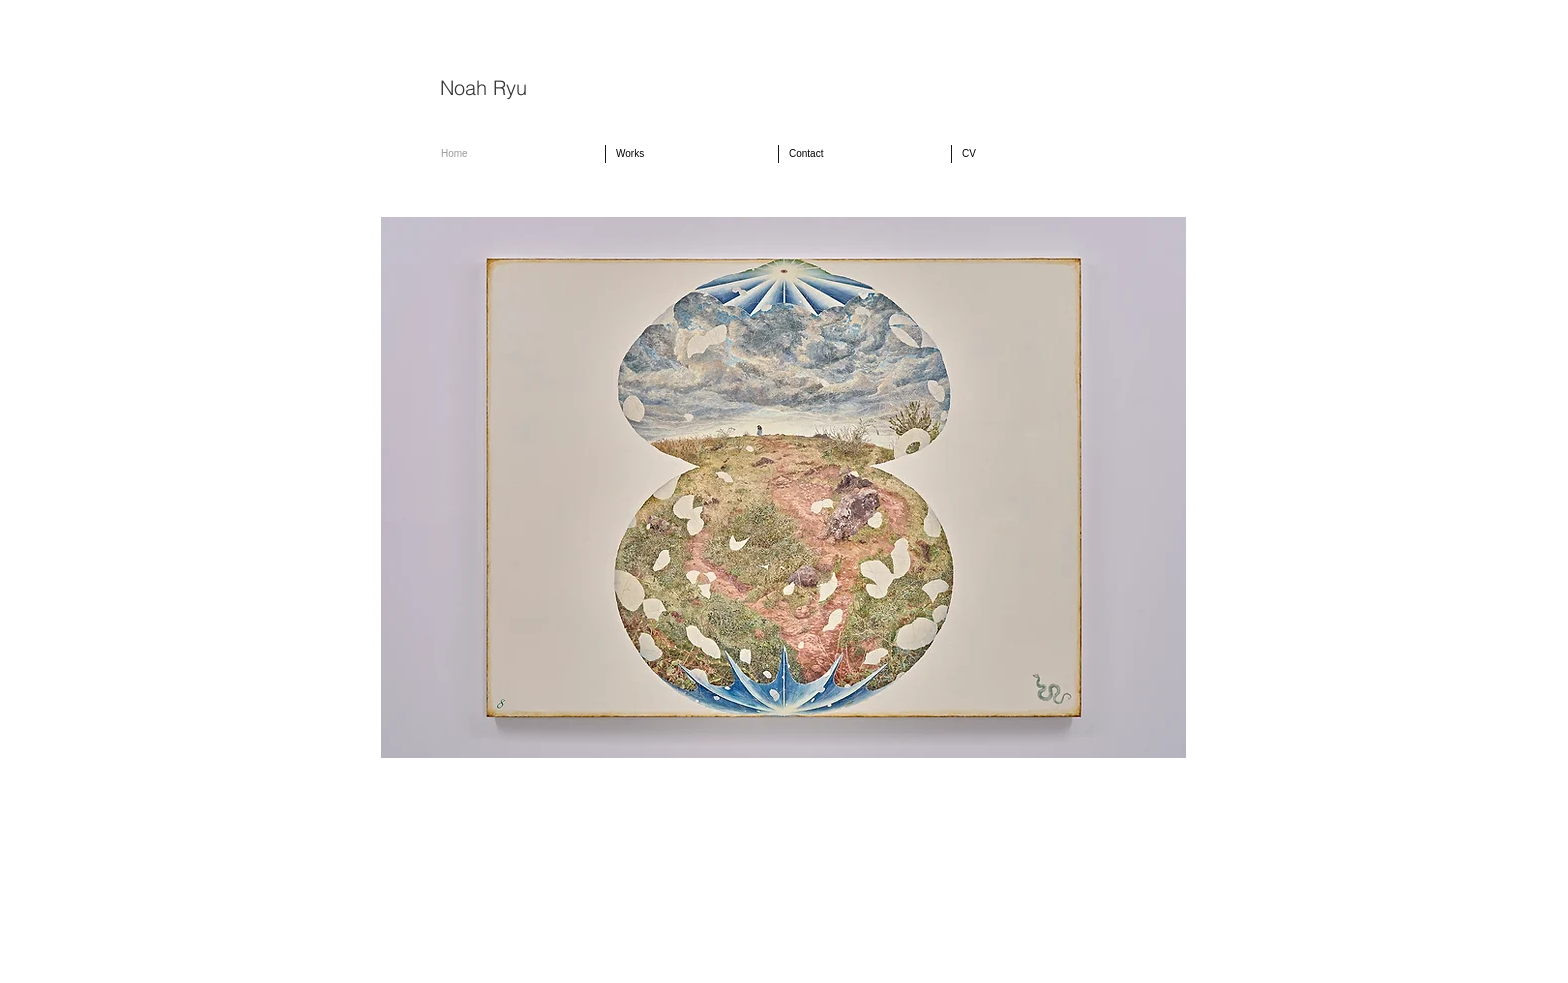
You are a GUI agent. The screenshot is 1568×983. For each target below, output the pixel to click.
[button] (692, 154)
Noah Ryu (483, 87)
